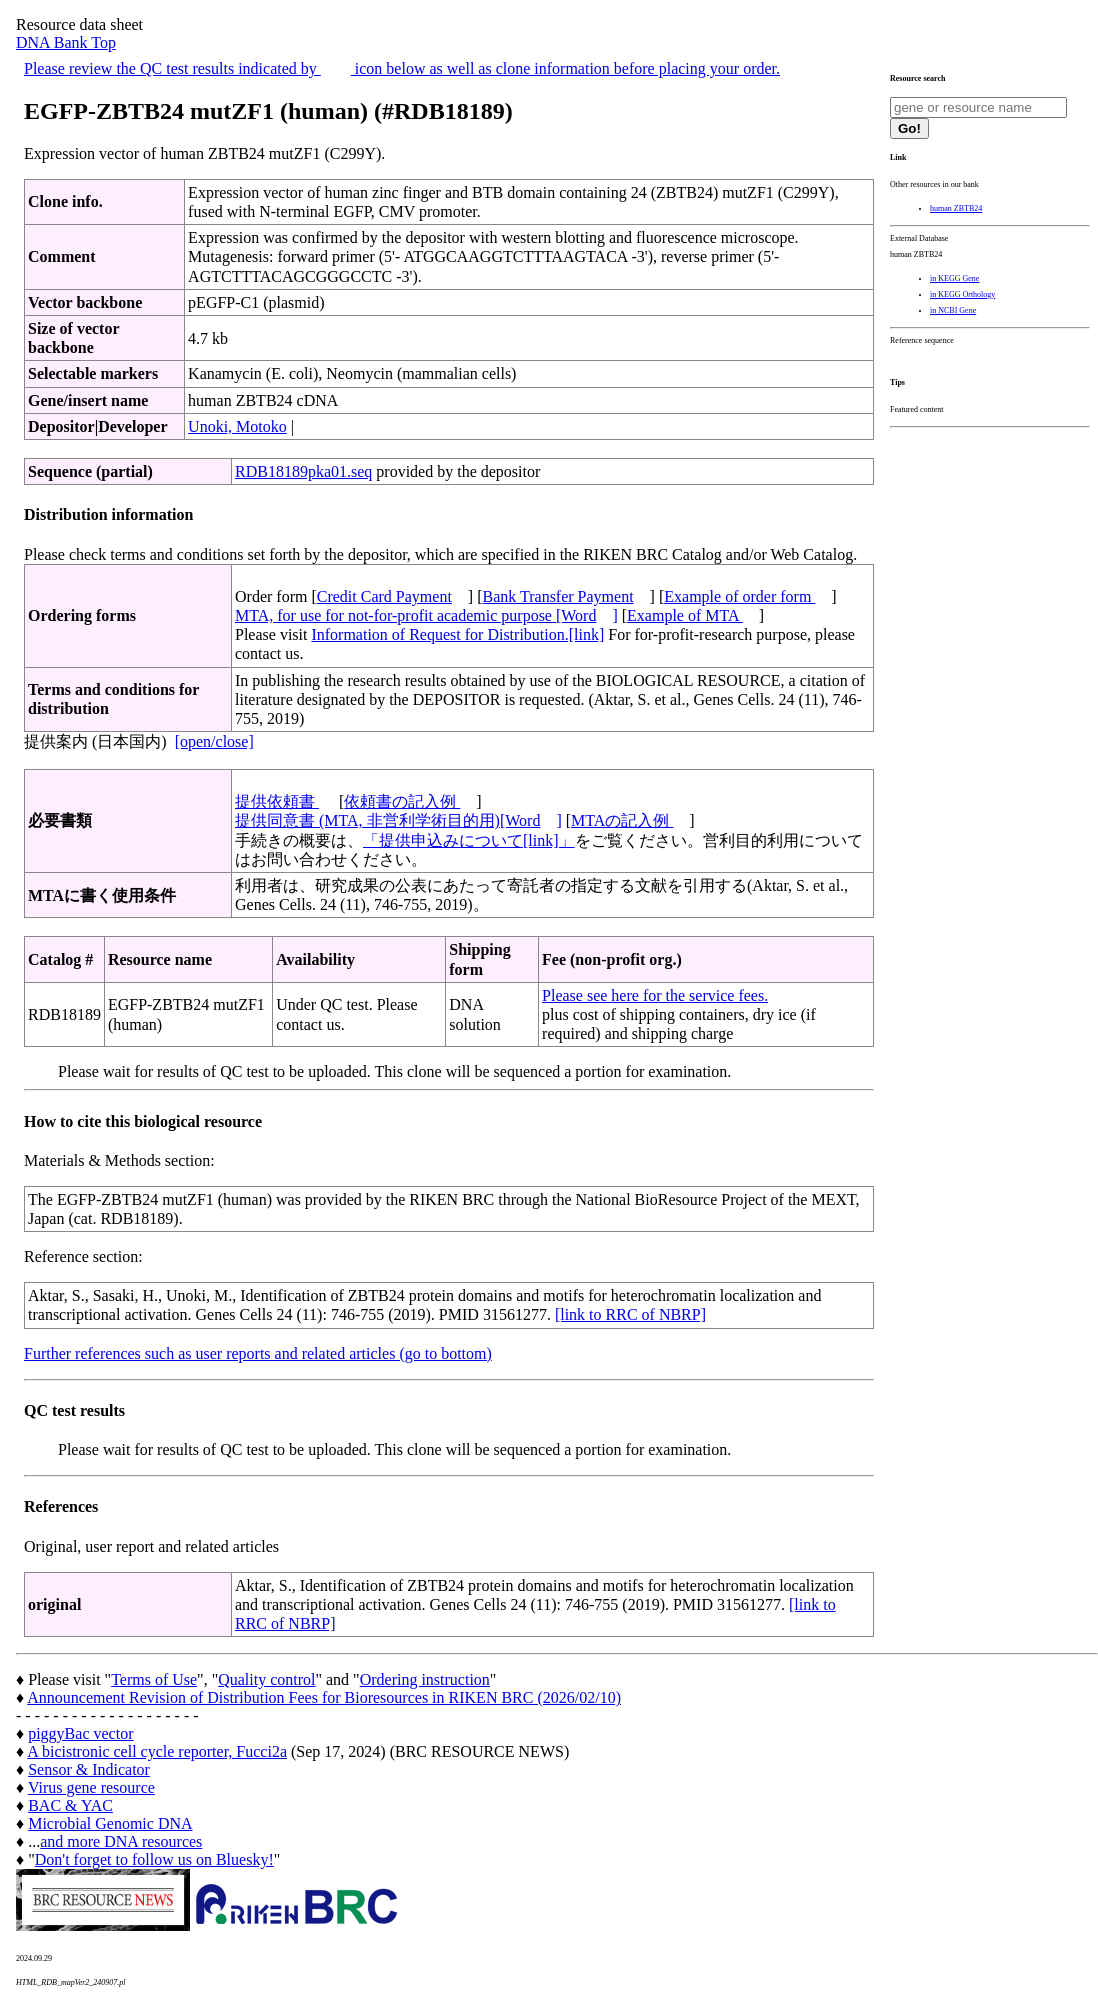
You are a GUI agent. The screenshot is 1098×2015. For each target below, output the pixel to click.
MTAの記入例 (622, 820)
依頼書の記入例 (402, 801)
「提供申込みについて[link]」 (469, 840)
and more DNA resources (121, 1841)
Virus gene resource (91, 1787)
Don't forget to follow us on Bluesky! (154, 1859)
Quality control (266, 1679)
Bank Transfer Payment (558, 596)
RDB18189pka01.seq (303, 471)
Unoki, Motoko (237, 426)
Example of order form (739, 596)
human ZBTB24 (956, 208)
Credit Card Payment (384, 596)
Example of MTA (685, 615)
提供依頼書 (277, 801)
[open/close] (214, 741)
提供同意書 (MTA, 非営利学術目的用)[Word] (398, 820)
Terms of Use (154, 1679)
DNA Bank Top (66, 42)
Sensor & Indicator (89, 1769)
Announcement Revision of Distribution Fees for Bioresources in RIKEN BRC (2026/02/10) (324, 1697)
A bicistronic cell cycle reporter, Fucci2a (157, 1751)
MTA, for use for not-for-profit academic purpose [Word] (426, 615)
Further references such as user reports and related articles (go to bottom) (258, 1353)
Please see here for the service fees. (655, 995)
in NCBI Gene (953, 310)
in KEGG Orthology (962, 294)
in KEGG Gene (954, 278)
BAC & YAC (70, 1805)
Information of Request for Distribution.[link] (457, 634)
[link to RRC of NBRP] (630, 1314)
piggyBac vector (80, 1733)
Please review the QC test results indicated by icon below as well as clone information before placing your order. (402, 68)
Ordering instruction (425, 1679)
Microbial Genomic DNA (110, 1823)
